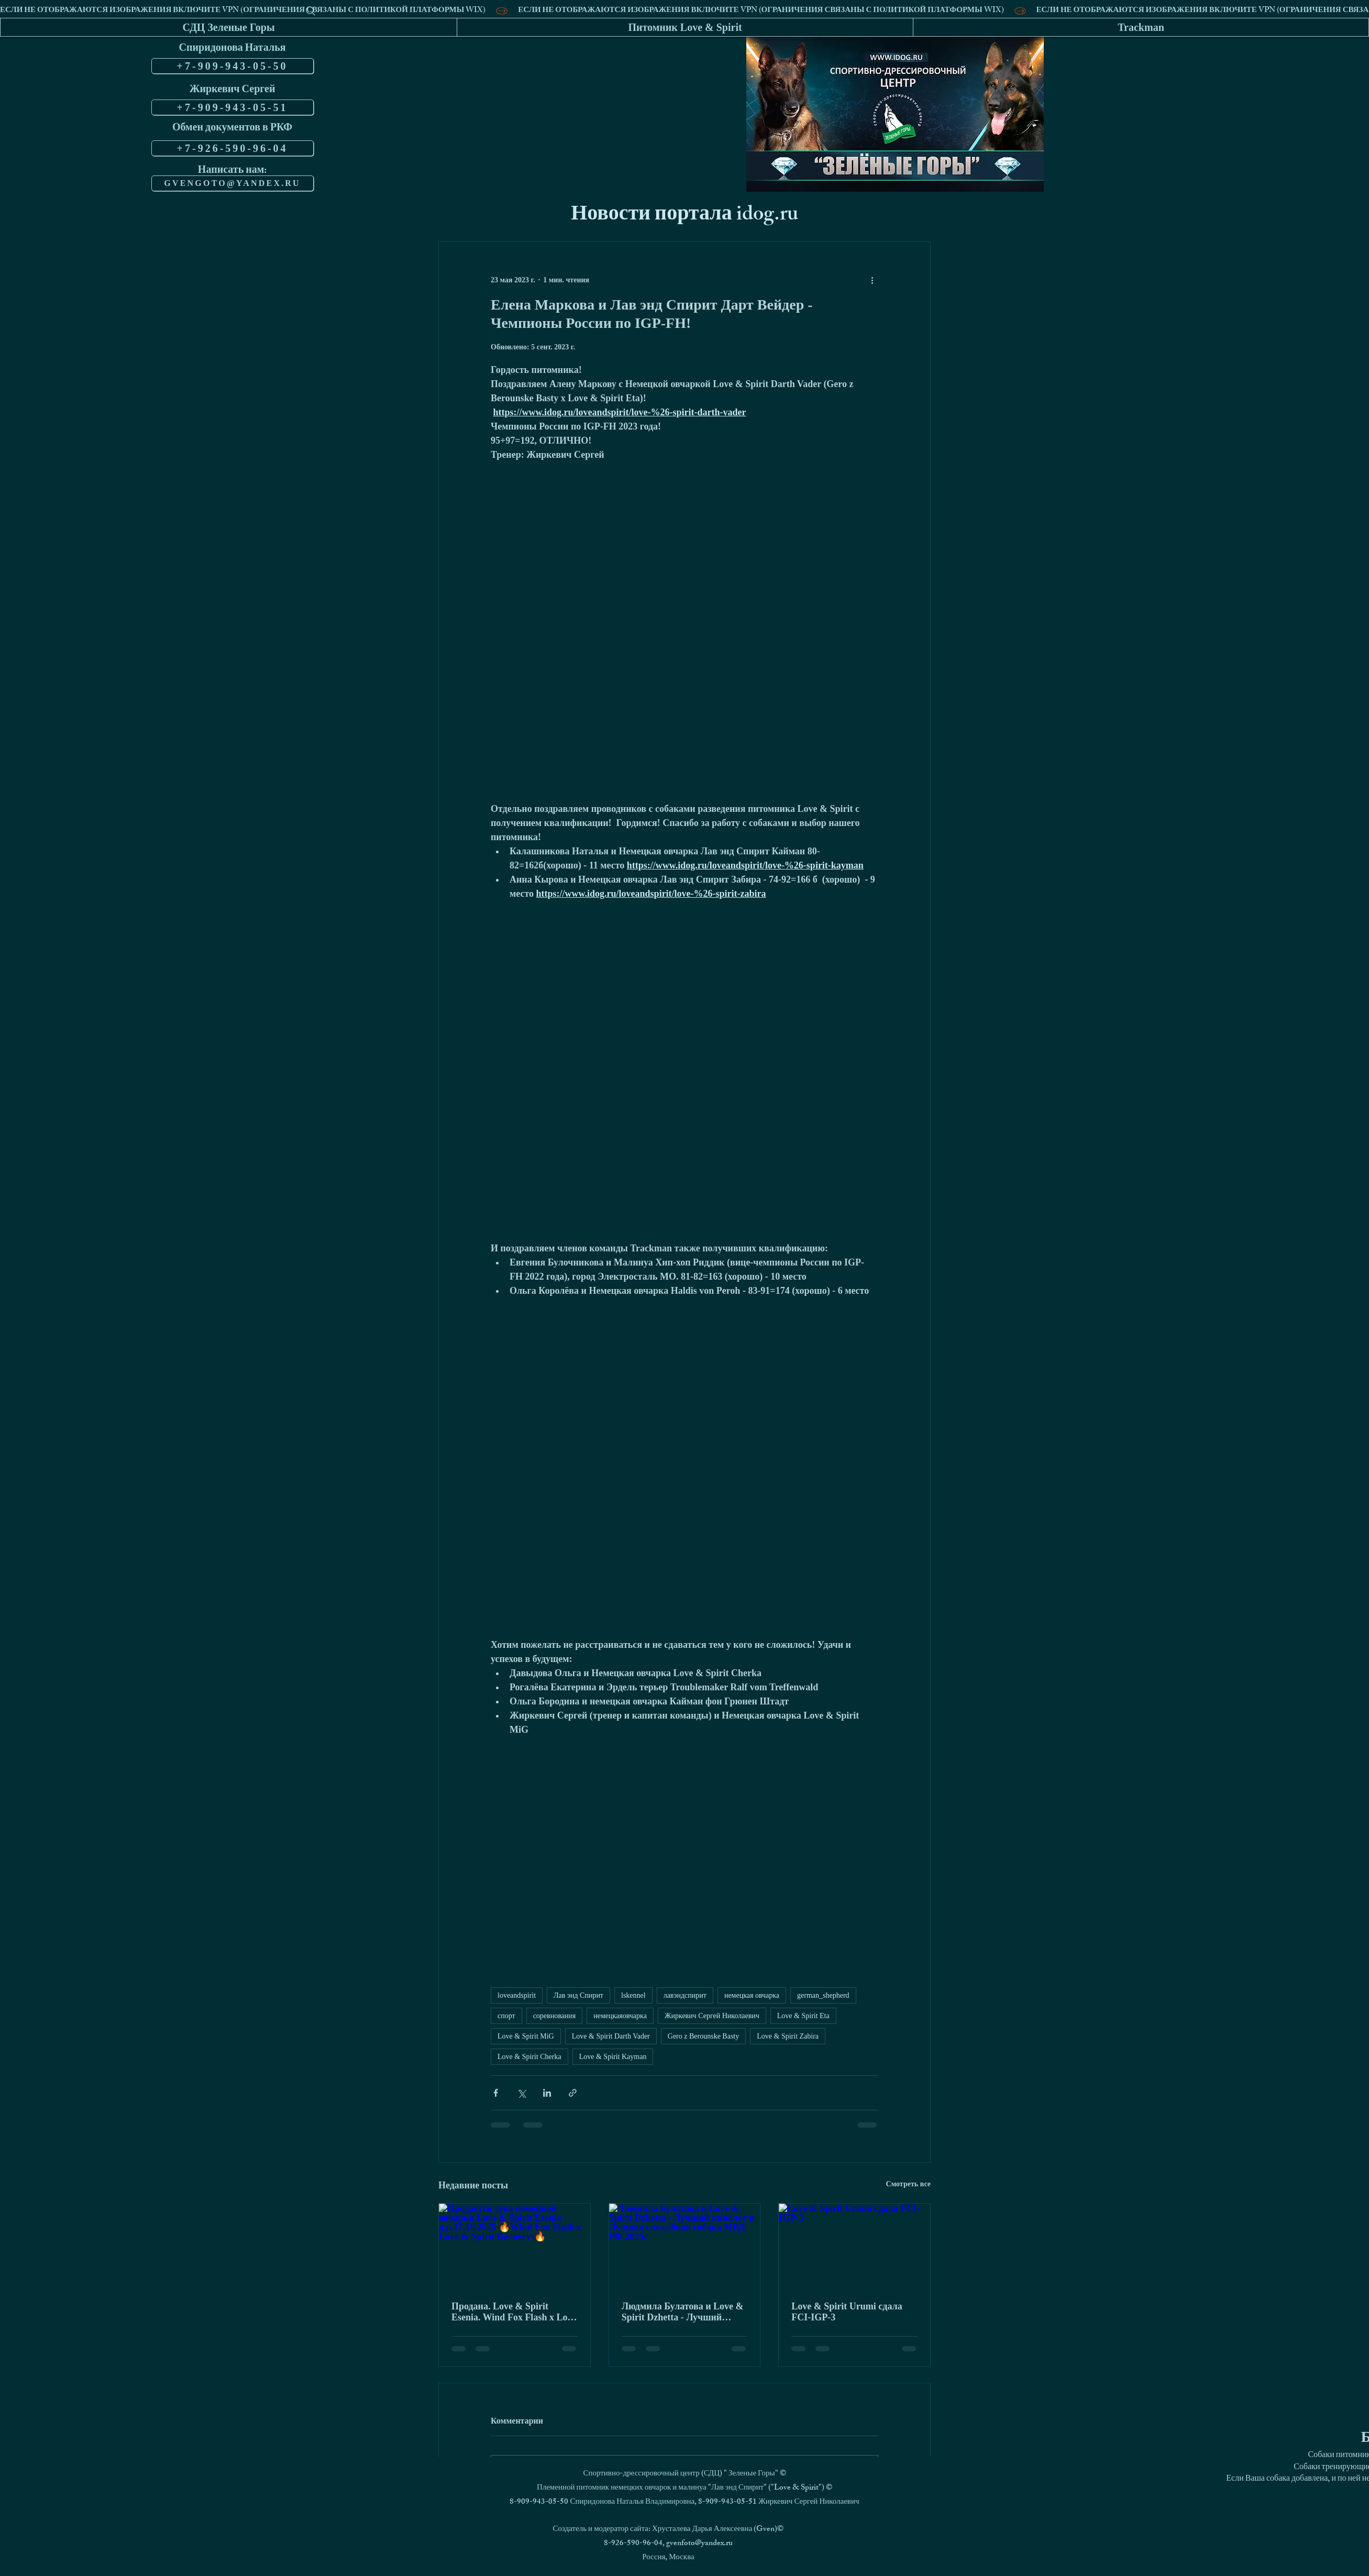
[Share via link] (573, 2093)
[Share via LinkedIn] (547, 2093)
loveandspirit (517, 1995)
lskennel (633, 1995)
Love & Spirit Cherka (529, 2057)
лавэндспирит (685, 1995)
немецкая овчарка (751, 1995)
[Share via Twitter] (521, 2093)
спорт (506, 2016)
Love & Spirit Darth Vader (611, 2036)
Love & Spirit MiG (526, 2036)
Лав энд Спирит (578, 1995)
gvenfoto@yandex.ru (699, 2544)
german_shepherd (823, 1995)
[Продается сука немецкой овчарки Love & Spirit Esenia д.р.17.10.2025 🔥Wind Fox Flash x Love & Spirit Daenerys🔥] (514, 2246)
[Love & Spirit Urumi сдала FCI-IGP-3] (854, 2246)
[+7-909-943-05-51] (232, 107)
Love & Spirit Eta (803, 2016)
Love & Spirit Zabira (788, 2036)
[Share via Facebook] (496, 2093)
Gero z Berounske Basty (703, 2036)
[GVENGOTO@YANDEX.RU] (232, 183)
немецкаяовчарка (620, 2016)
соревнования (554, 2016)
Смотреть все (908, 2184)
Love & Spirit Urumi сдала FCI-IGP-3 (846, 2311)
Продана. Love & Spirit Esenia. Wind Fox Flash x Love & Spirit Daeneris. (513, 2312)
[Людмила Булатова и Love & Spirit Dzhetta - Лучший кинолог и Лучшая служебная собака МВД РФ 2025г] (684, 2246)
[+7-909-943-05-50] (232, 66)
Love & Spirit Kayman (613, 2057)
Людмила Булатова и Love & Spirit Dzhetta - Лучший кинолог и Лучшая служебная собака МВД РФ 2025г (683, 2312)
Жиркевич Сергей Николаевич (712, 2016)
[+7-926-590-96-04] (232, 148)
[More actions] (872, 279)
